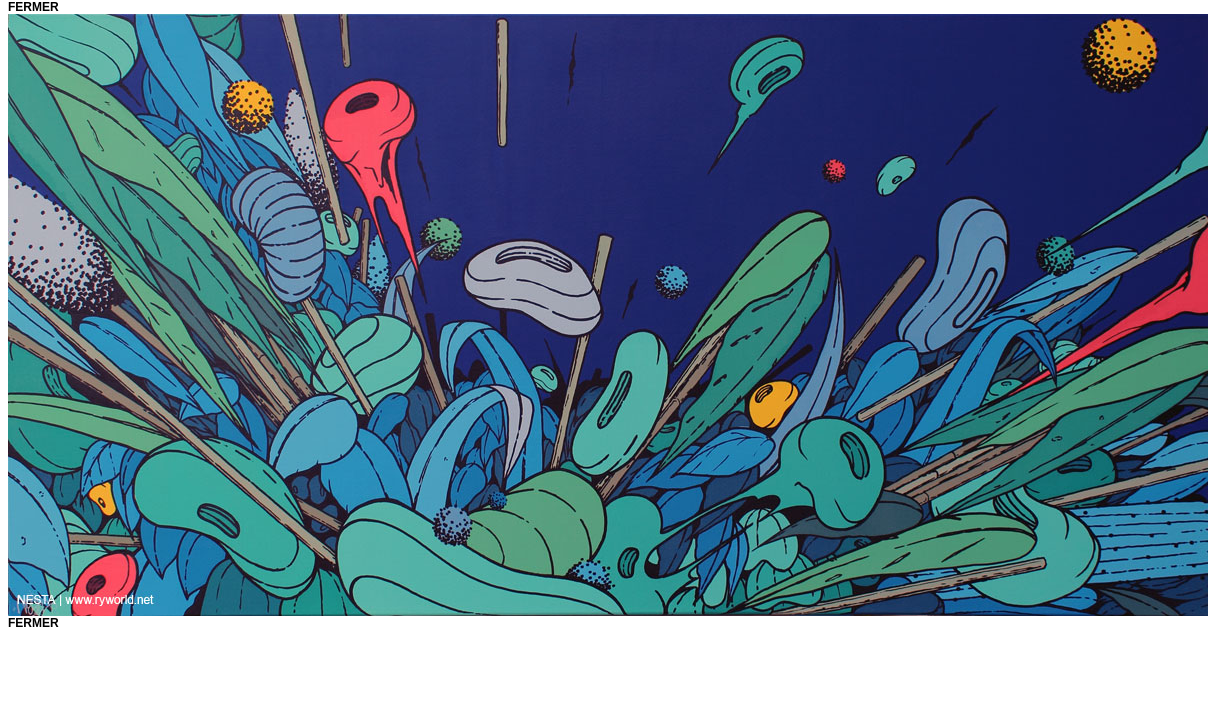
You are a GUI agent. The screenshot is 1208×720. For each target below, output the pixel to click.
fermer (33, 7)
